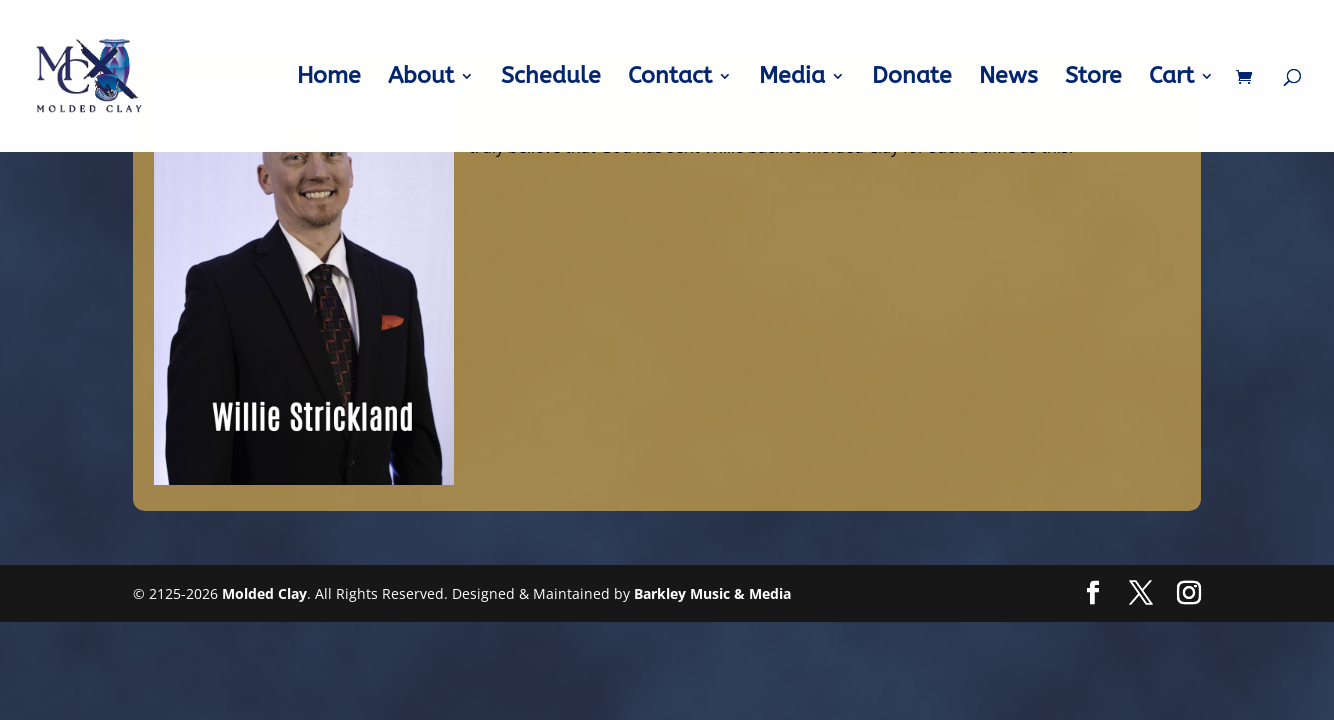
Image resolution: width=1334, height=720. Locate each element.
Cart (1171, 79)
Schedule (551, 79)
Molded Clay (264, 593)
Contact (670, 79)
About (421, 79)
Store (1093, 79)
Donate (912, 79)
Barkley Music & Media (712, 593)
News (1008, 79)
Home (329, 79)
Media (792, 79)
